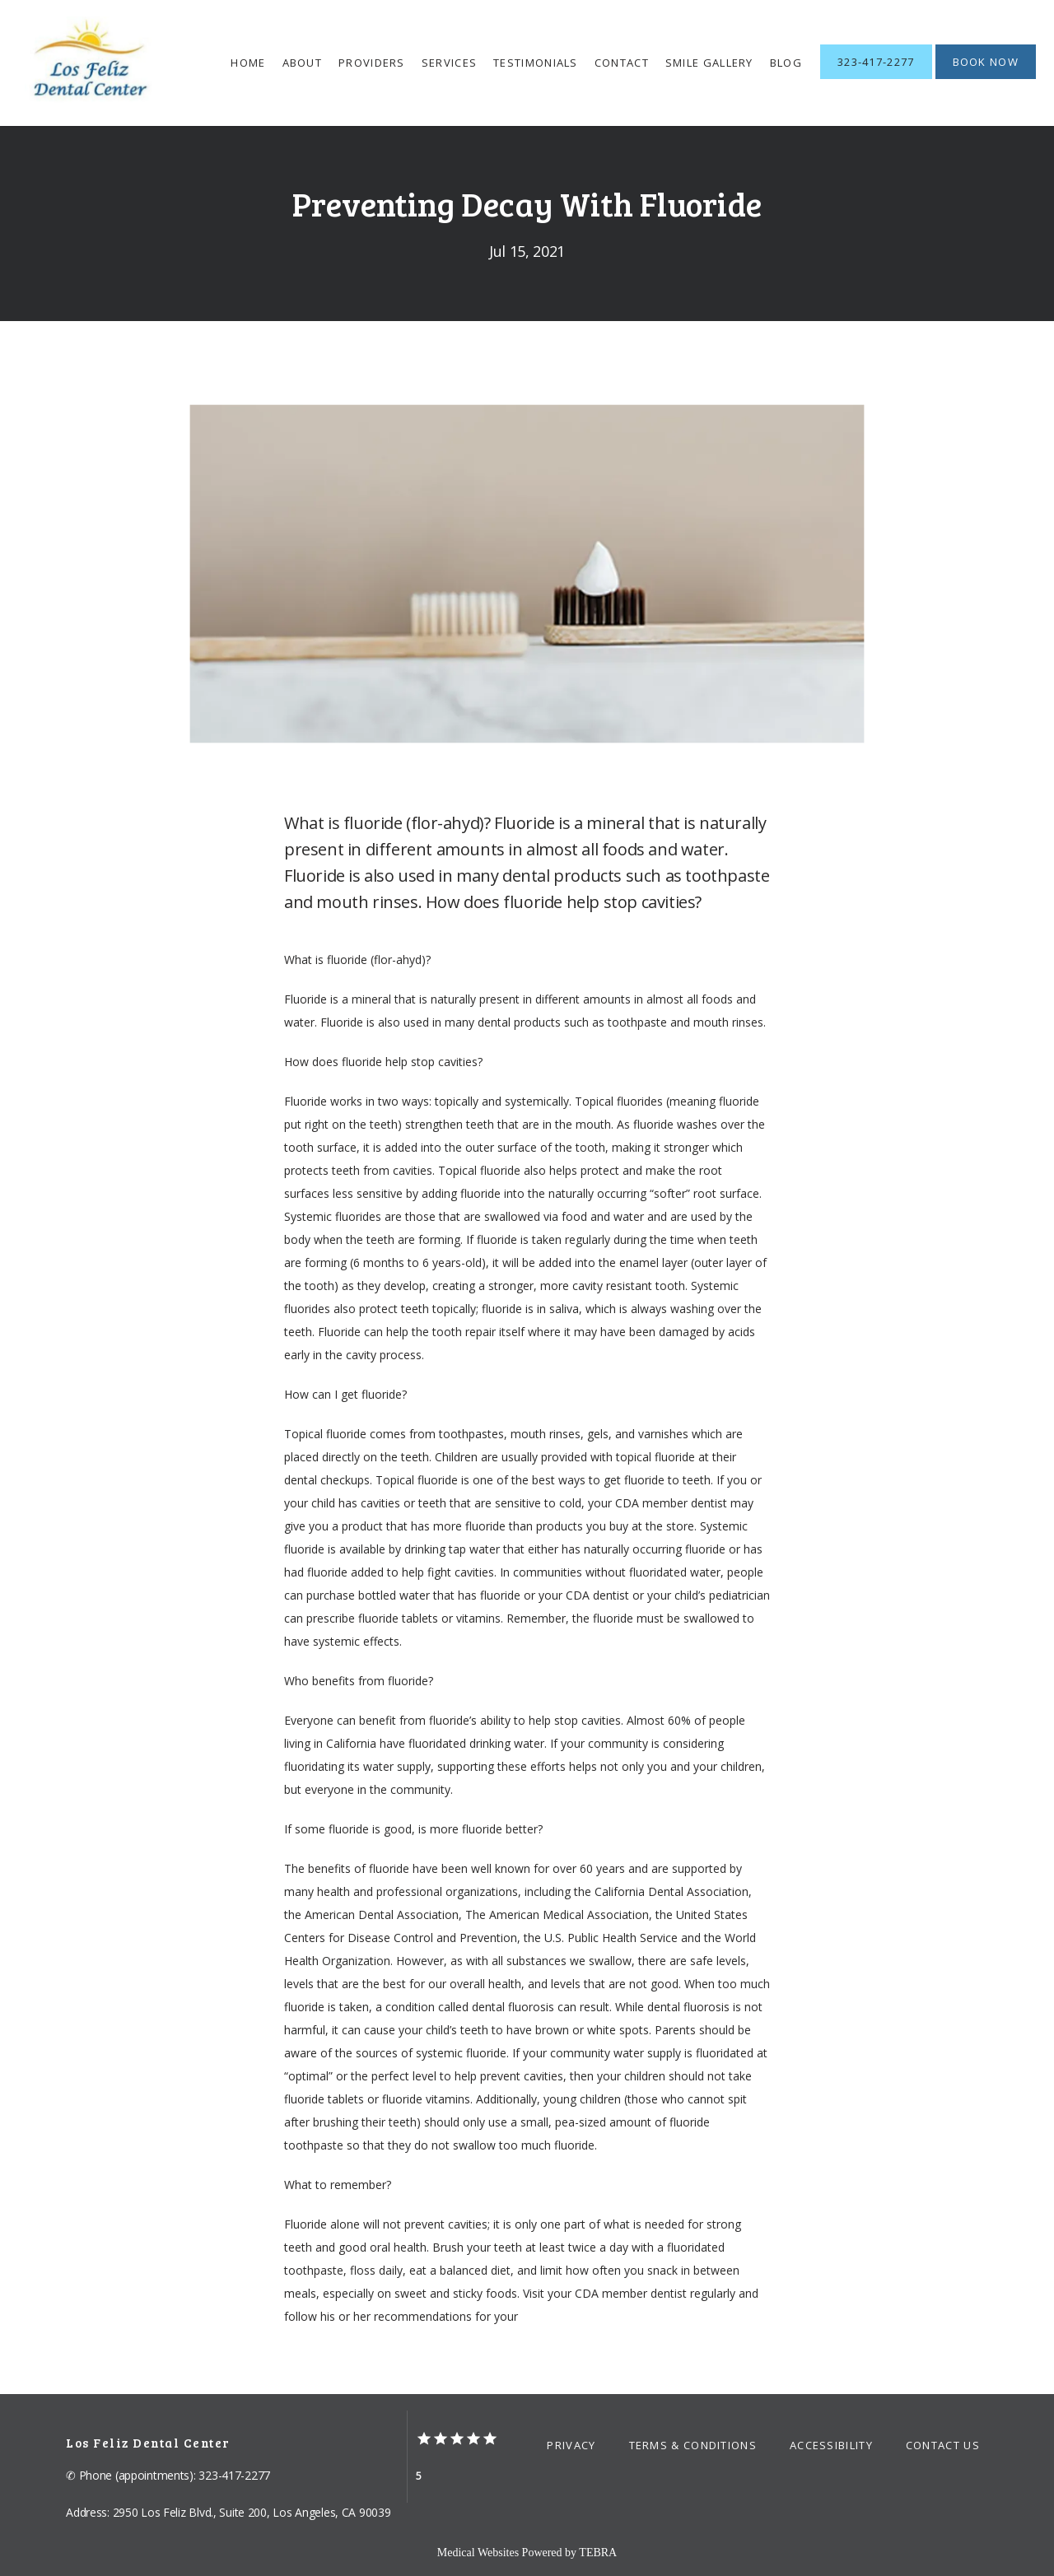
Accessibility (831, 2445)
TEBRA (598, 2552)
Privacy (571, 2445)
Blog (786, 62)
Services (449, 62)
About (302, 62)
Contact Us (943, 2445)
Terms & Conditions (693, 2445)
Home (248, 62)
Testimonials (535, 62)
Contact (622, 62)
